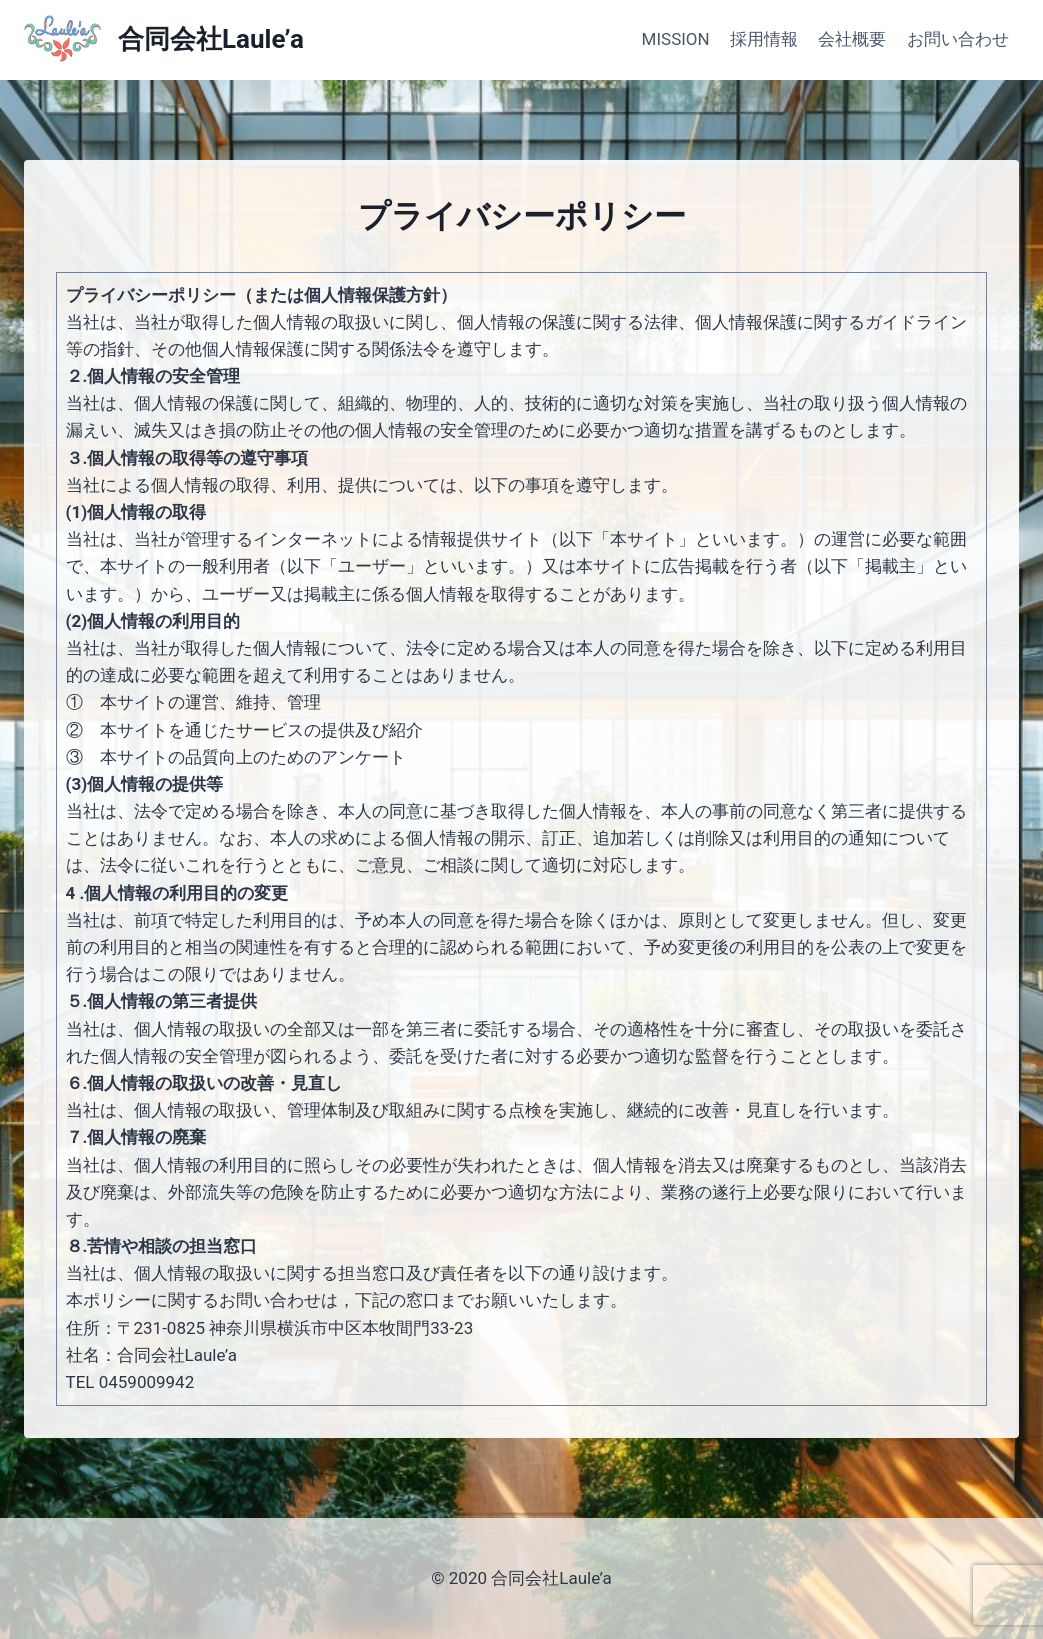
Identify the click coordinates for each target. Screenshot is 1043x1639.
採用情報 (764, 39)
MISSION (676, 39)
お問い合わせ (958, 39)
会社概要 (852, 39)
